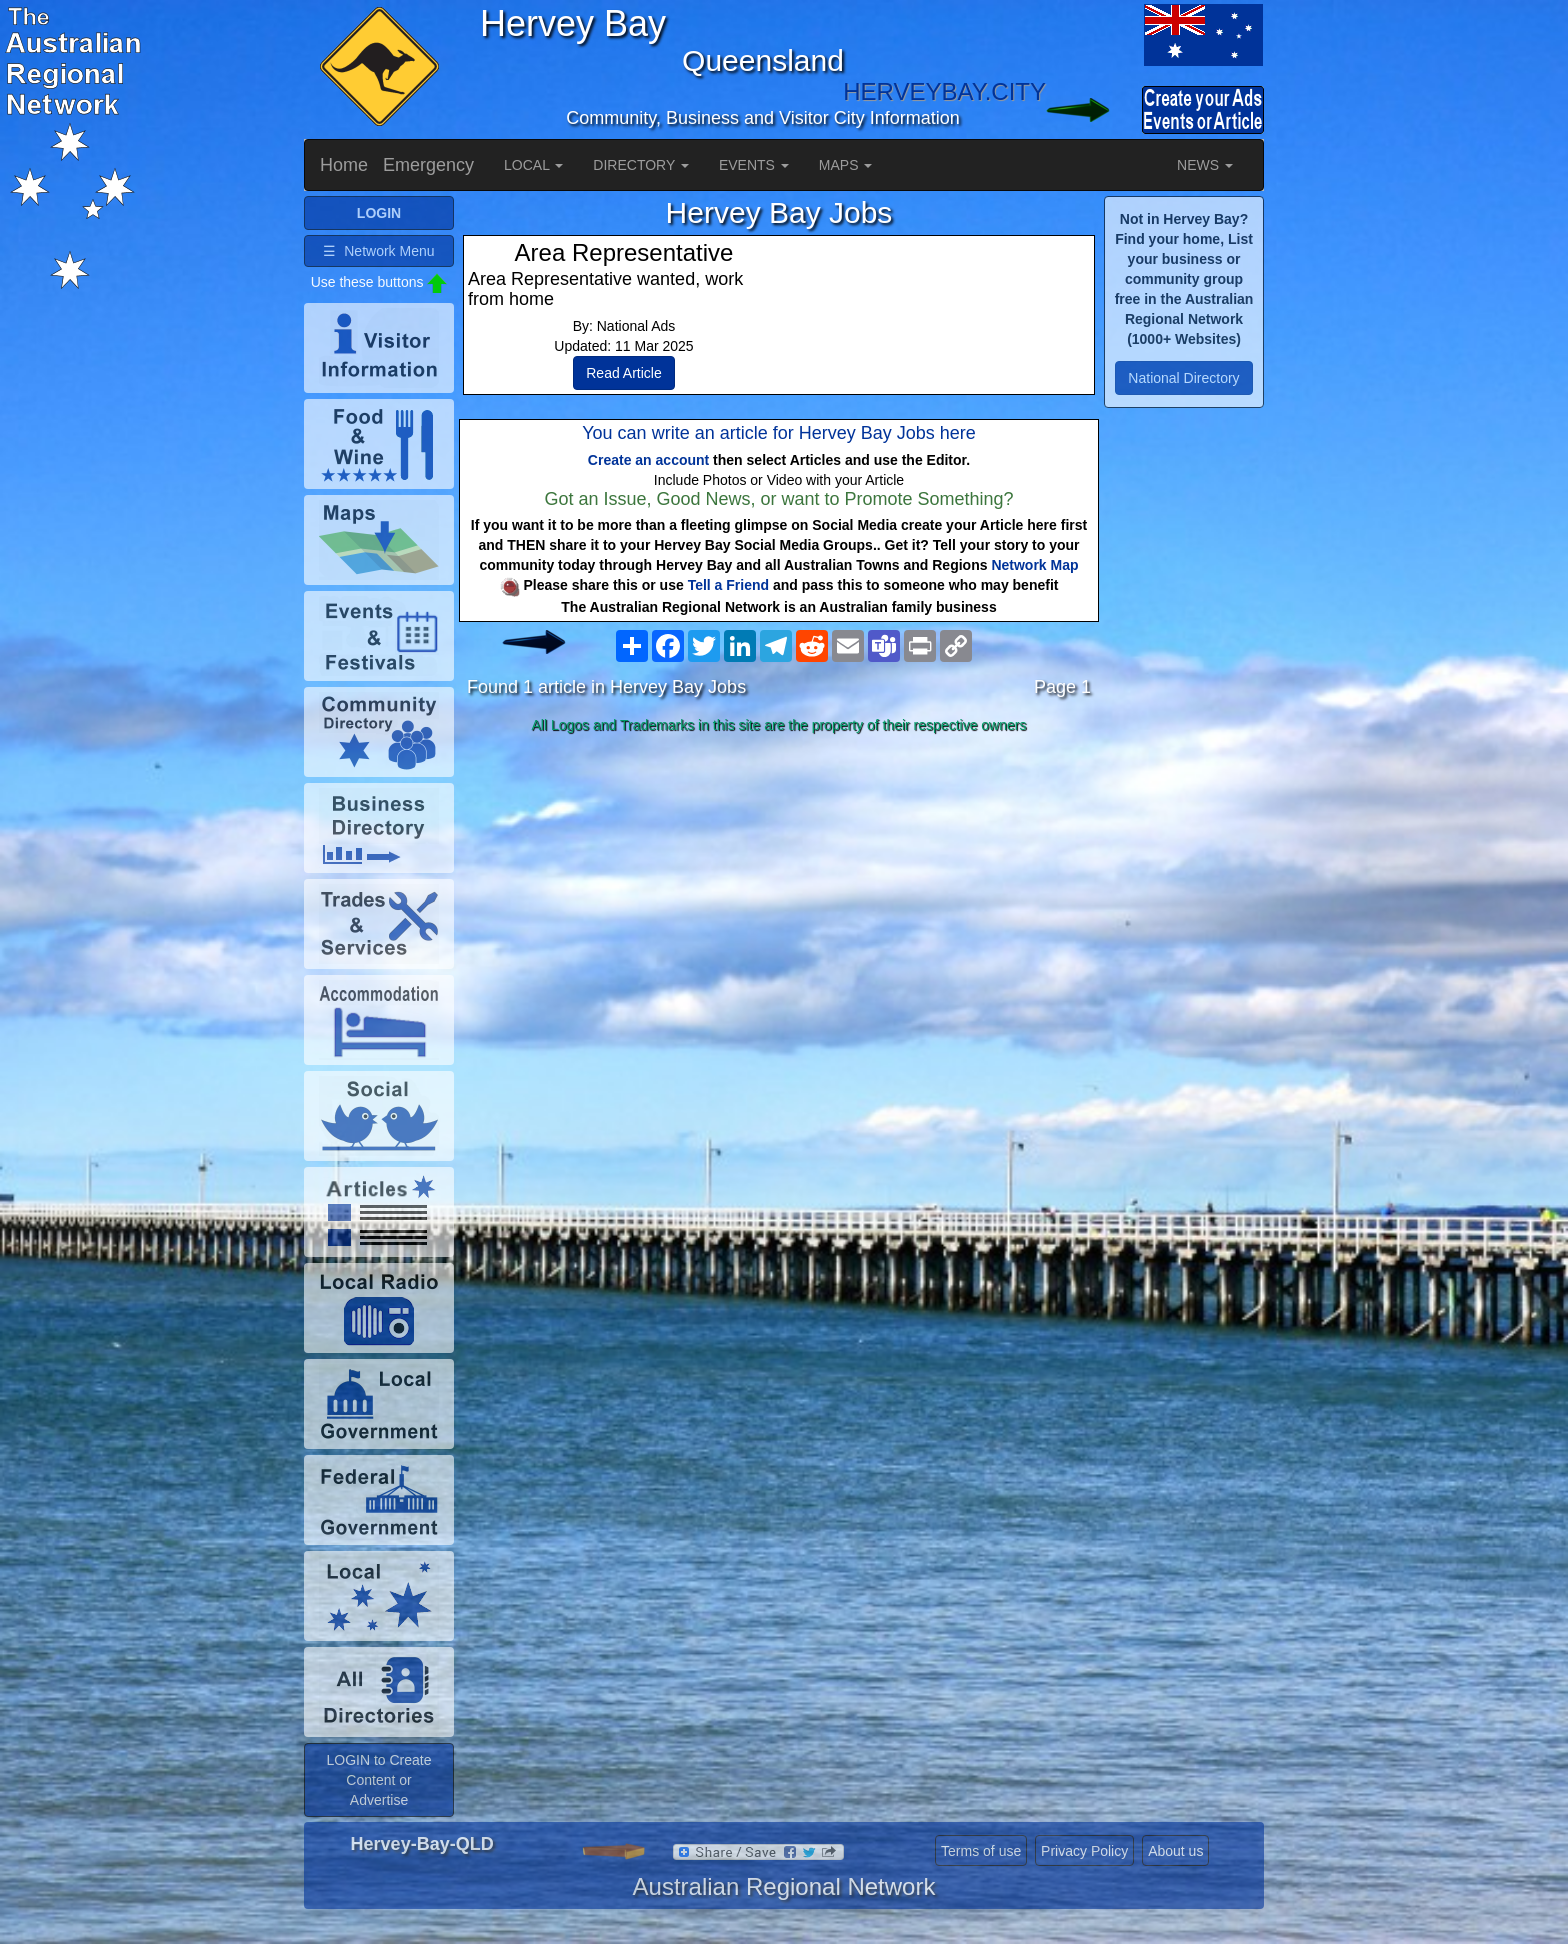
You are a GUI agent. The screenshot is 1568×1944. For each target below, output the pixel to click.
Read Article (623, 373)
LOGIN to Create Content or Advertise (378, 1780)
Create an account (648, 460)
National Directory (1183, 378)
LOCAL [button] (533, 165)
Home (344, 165)
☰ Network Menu (378, 251)
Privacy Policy (1084, 1851)
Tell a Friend (728, 585)
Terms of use (981, 1851)
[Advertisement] (779, 899)
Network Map (1034, 565)
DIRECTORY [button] (641, 165)
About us (1175, 1851)
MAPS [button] (846, 165)
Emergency (428, 165)
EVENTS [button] (754, 165)
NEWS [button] (1205, 165)
